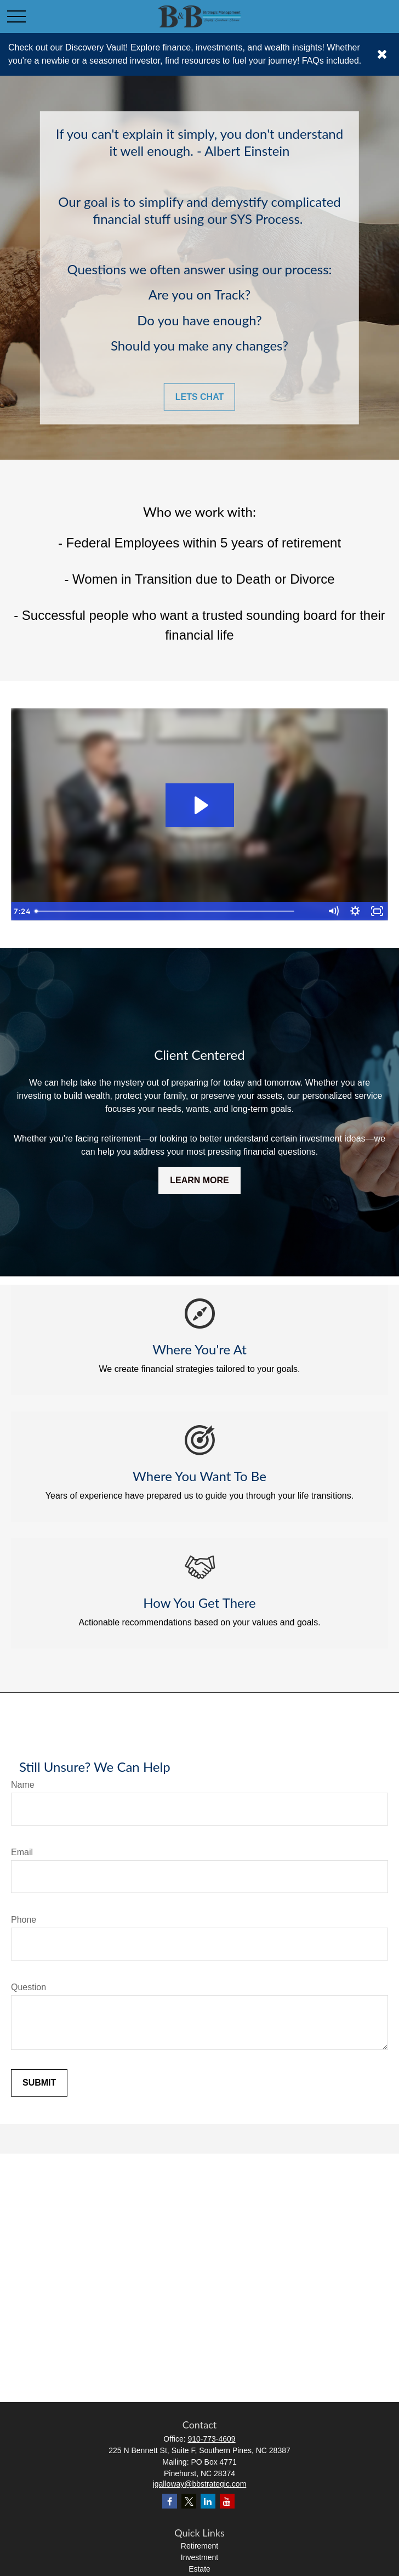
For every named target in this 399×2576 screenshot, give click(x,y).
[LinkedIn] (208, 2501)
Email (22, 1852)
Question (28, 1987)
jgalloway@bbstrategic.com (200, 2483)
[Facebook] (169, 2501)
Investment (199, 2557)
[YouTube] (227, 2501)
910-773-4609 (211, 2438)
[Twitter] (188, 2501)
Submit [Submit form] (39, 2082)
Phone (23, 1919)
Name (23, 1784)
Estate (199, 2568)
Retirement (199, 2545)
